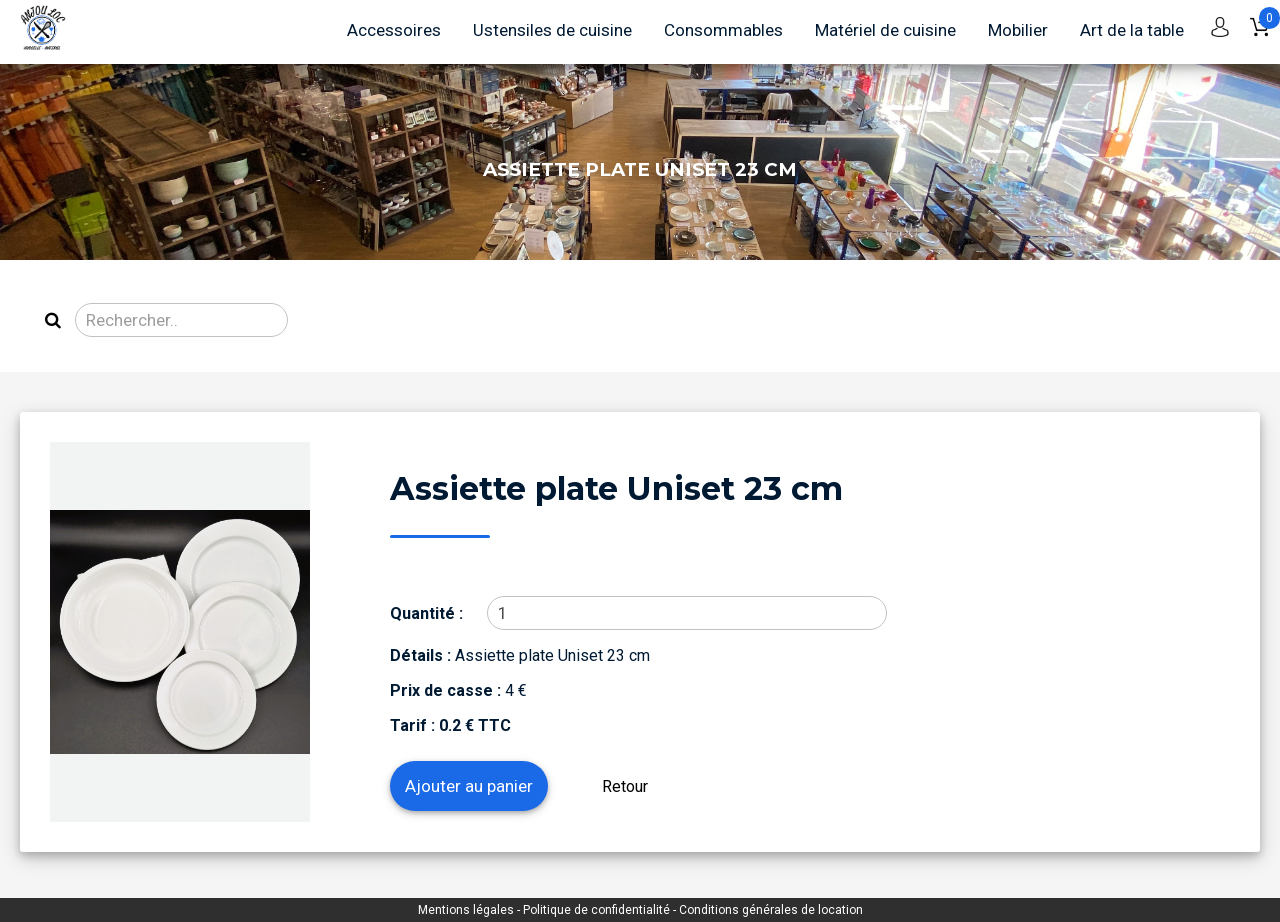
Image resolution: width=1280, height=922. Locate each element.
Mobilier (1018, 30)
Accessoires (394, 30)
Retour (625, 786)
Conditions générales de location (771, 910)
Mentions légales (467, 910)
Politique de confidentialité (598, 910)
